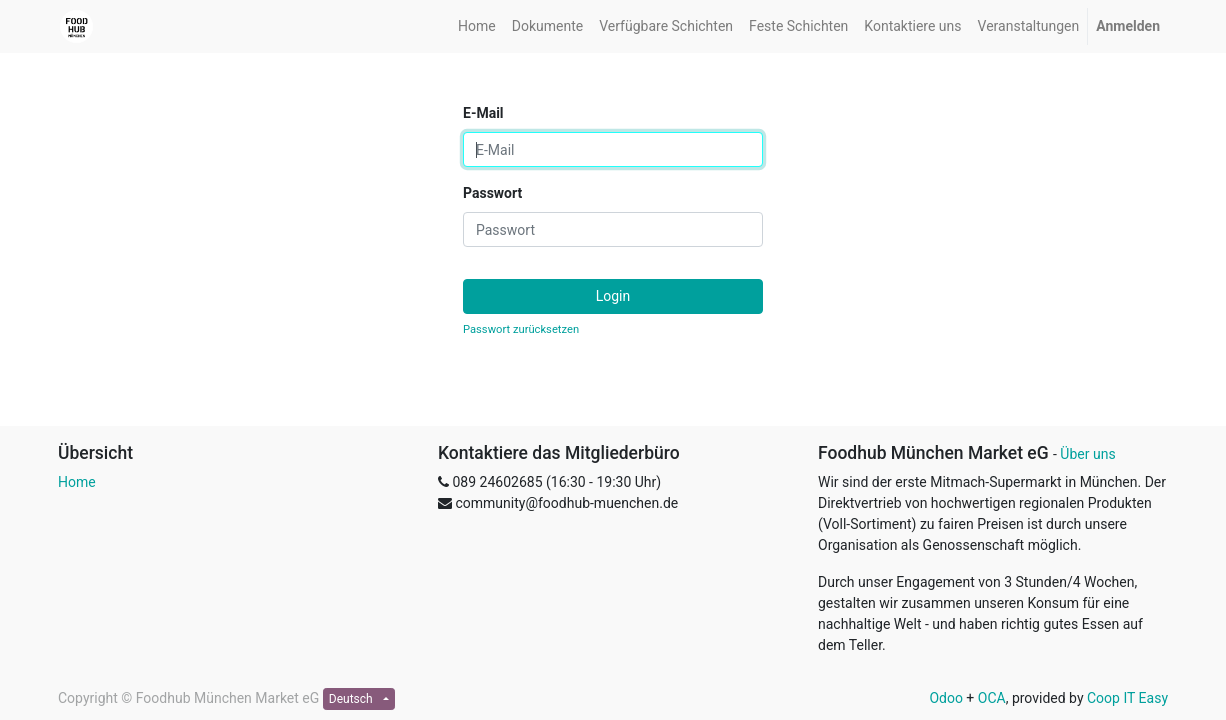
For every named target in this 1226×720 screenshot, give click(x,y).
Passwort (492, 193)
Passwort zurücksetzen (521, 329)
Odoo (946, 698)
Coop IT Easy (1127, 698)
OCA (992, 698)
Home (77, 482)
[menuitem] (477, 26)
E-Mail (483, 113)
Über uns (1087, 454)
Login (613, 296)
